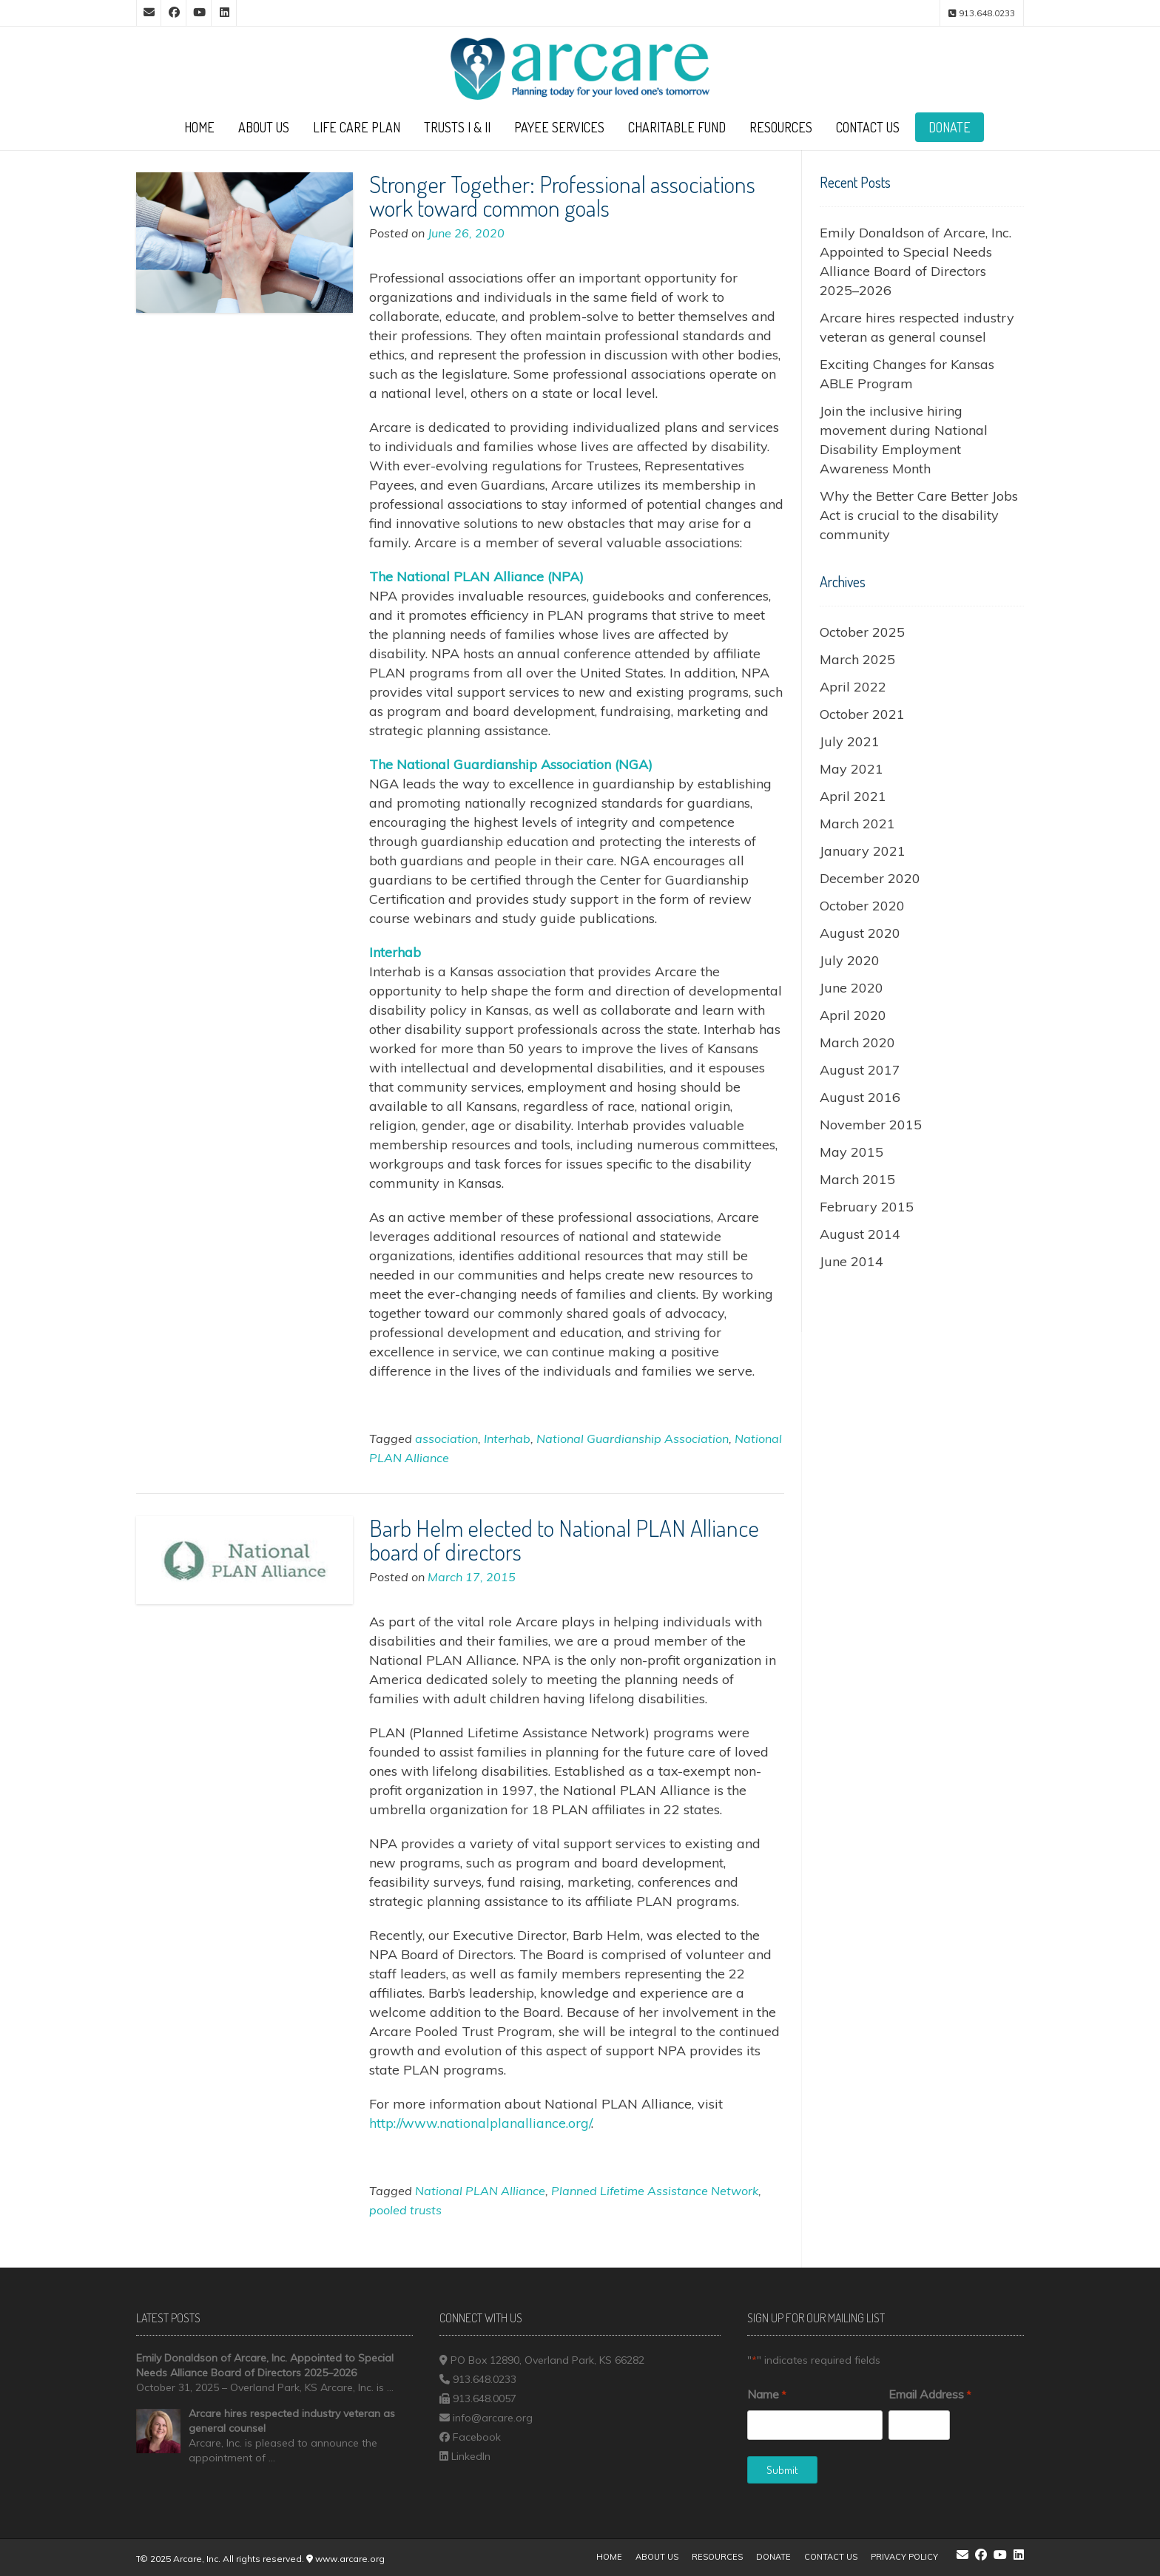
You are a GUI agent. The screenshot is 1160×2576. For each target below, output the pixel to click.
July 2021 (850, 741)
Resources (780, 127)
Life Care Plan (356, 127)
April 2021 (853, 796)
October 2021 (862, 714)
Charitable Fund (677, 127)
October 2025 (862, 631)
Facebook (477, 2437)
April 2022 (853, 686)
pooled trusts (405, 2210)
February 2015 (867, 1206)
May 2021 (851, 768)
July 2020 (850, 960)
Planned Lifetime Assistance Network (654, 2190)
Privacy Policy (904, 2557)
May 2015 (851, 1151)
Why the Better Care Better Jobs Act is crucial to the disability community (919, 515)
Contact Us (868, 127)
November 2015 (871, 1124)
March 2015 (857, 1179)
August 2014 (860, 1234)
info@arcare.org (493, 2417)
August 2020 (860, 933)
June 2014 (851, 1261)
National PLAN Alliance (480, 2190)
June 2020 (851, 987)
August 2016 (860, 1097)
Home (199, 127)
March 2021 (857, 823)
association (446, 1438)
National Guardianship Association (632, 1438)
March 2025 (857, 659)
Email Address (929, 2394)
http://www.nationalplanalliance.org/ (480, 2123)
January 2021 (863, 850)
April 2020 (853, 1015)
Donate (949, 127)
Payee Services (559, 127)
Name (766, 2394)
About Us (263, 127)
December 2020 (870, 878)
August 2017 (860, 1069)
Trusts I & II (457, 127)
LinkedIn (470, 2456)
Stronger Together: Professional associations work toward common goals (562, 196)
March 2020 (857, 1042)
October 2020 (862, 905)
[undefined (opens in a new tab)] (476, 576)
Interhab (507, 1438)
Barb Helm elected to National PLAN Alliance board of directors (564, 1539)
